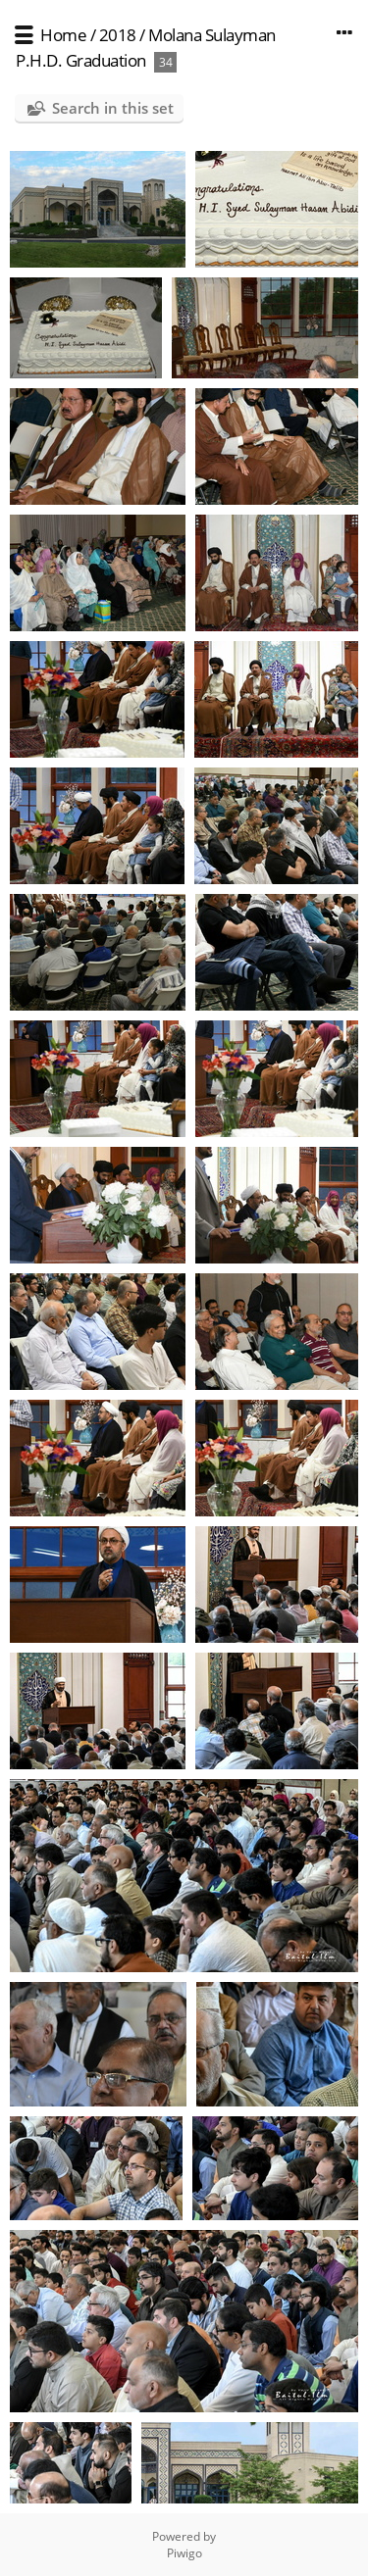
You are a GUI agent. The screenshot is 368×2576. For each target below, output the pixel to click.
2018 (117, 35)
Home (63, 35)
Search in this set (113, 108)
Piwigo (184, 2553)
